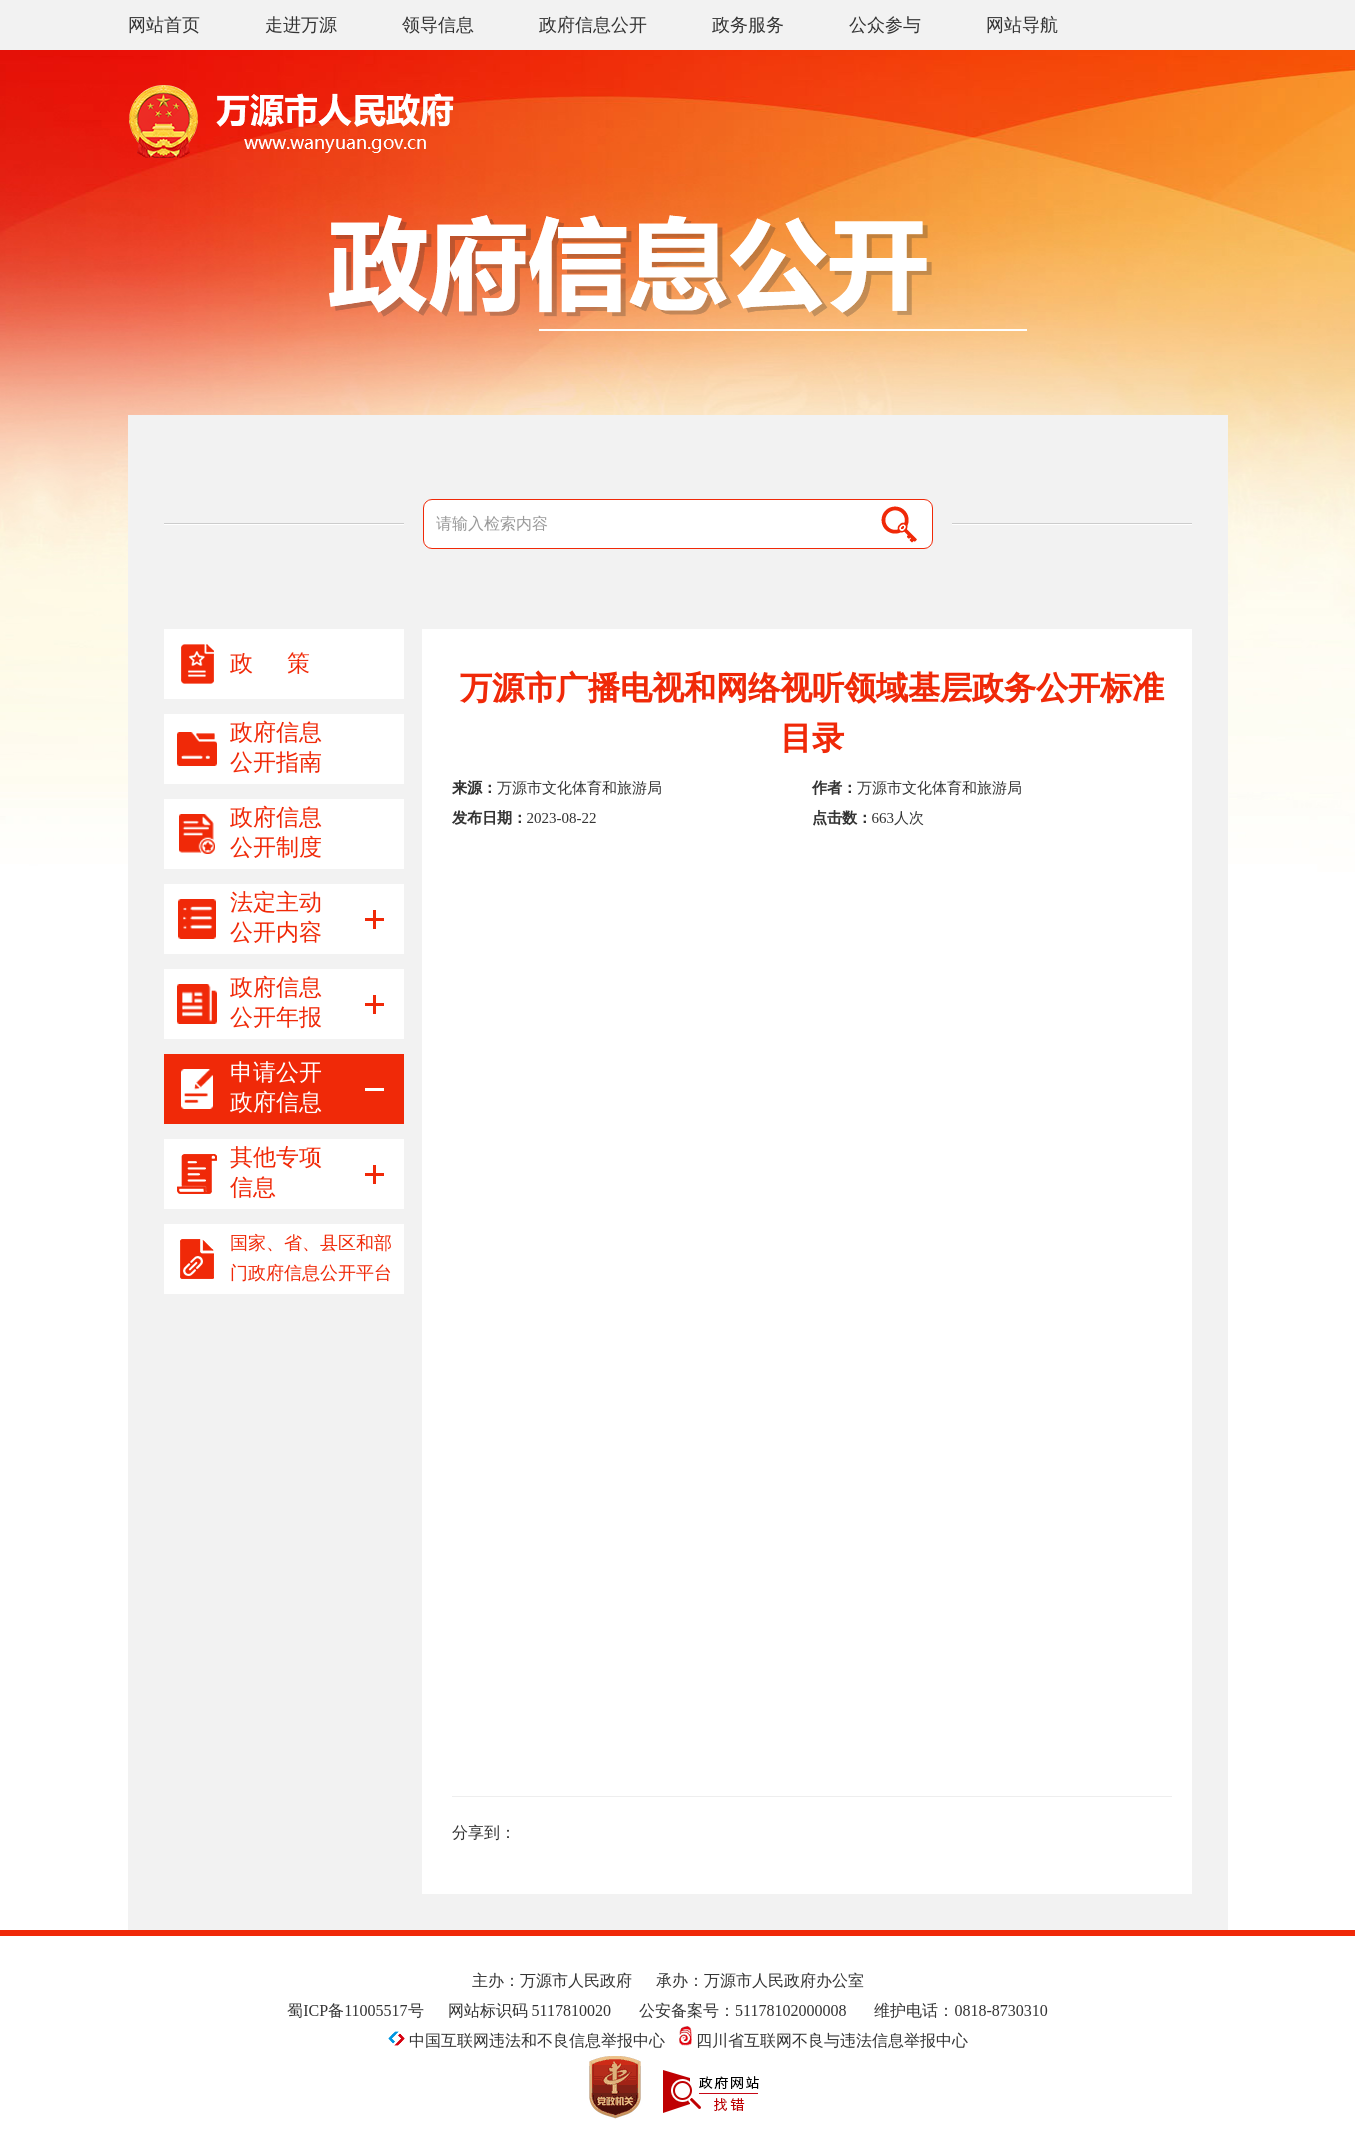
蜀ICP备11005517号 (355, 2010)
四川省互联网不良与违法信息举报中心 (823, 2040)
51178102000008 (790, 2010)
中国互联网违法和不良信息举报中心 (528, 2040)
